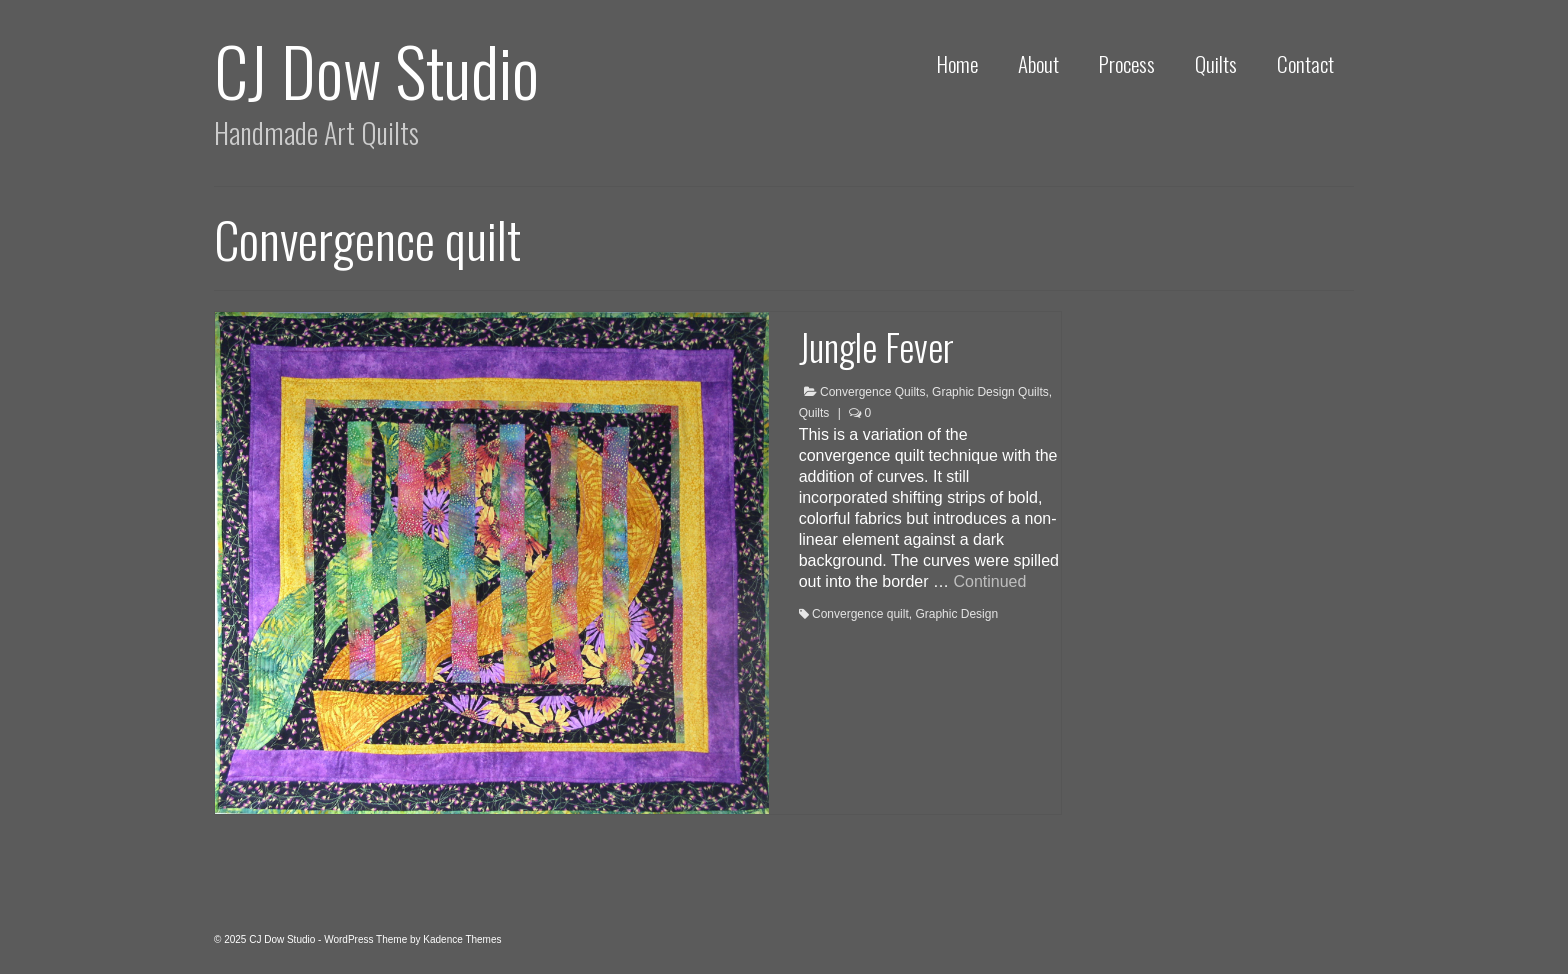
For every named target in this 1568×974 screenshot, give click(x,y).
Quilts (1216, 63)
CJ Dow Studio (376, 69)
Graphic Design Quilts (990, 392)
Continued (989, 581)
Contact (1305, 63)
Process (1127, 63)
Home (957, 63)
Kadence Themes (462, 939)
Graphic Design (956, 614)
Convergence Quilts (872, 392)
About (1038, 63)
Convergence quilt (860, 614)
